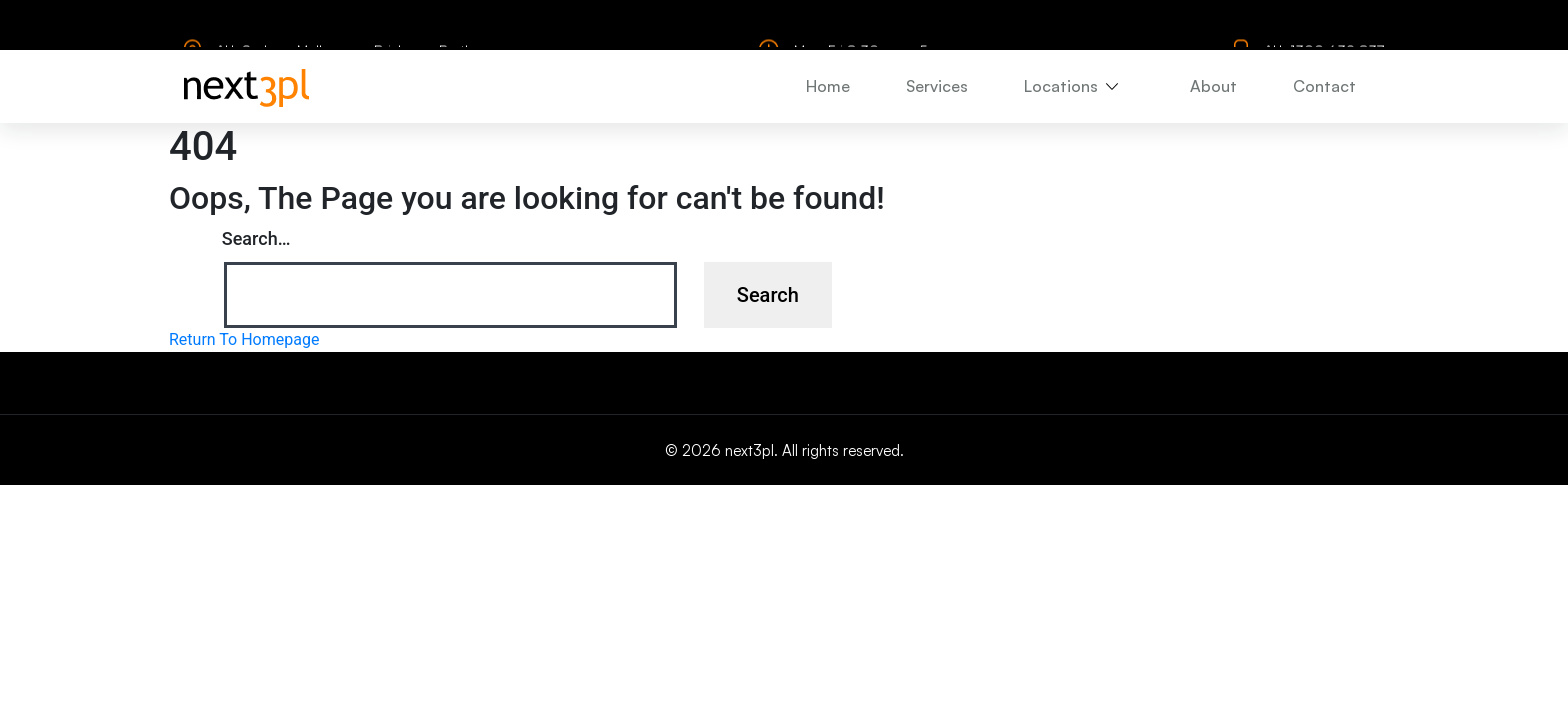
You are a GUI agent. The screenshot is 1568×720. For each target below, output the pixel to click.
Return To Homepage (244, 339)
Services (937, 85)
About (1213, 85)
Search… (256, 238)
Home (828, 85)
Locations (1061, 85)
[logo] (246, 86)
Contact (1324, 85)
